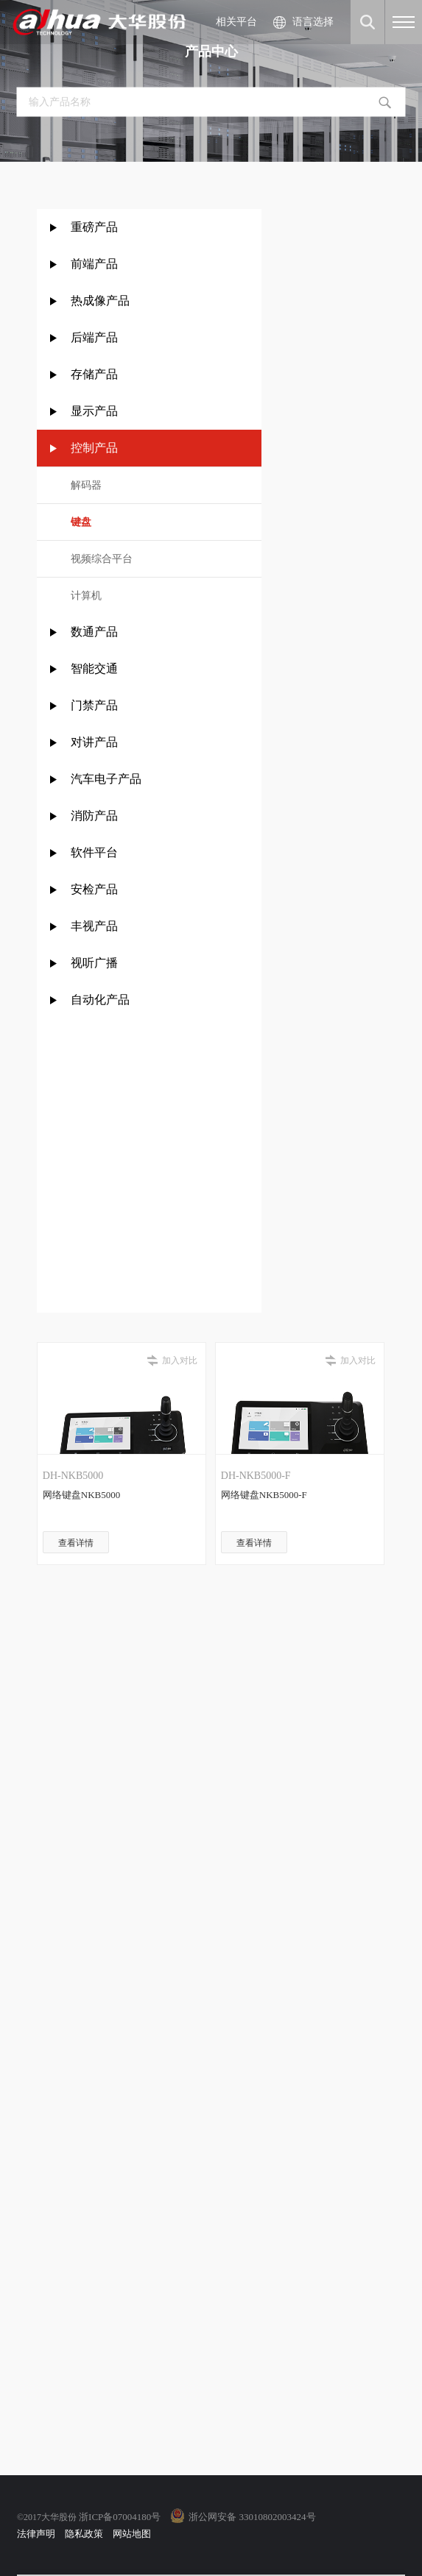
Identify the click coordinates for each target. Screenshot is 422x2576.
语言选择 (313, 21)
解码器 (86, 485)
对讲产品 (94, 742)
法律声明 (36, 2533)
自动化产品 (100, 999)
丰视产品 (94, 926)
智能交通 (94, 668)
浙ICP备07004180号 (120, 2516)
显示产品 (94, 411)
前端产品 (94, 264)
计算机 (86, 595)
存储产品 (94, 374)
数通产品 (94, 631)
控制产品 (96, 447)
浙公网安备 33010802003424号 (252, 2516)
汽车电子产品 (106, 779)
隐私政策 (84, 2533)
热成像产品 (100, 300)
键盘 (81, 522)
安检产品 (94, 889)
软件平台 (94, 852)
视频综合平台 (102, 558)
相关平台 (236, 21)
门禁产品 (94, 705)
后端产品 (94, 337)
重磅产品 (94, 227)
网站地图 (132, 2533)
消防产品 (94, 815)
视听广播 (94, 963)
